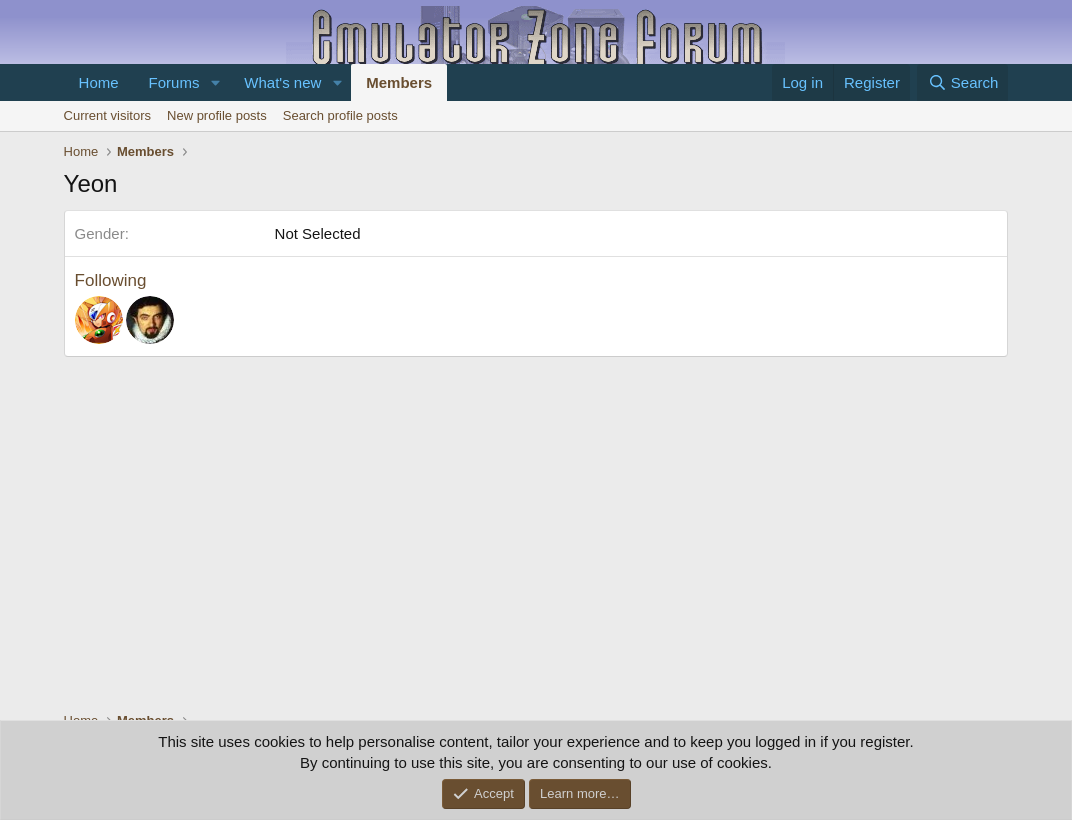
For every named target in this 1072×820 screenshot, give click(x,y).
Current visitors (107, 115)
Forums (174, 82)
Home (99, 82)
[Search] (962, 82)
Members (399, 82)
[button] (215, 82)
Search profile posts (340, 115)
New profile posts (217, 115)
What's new (282, 82)
